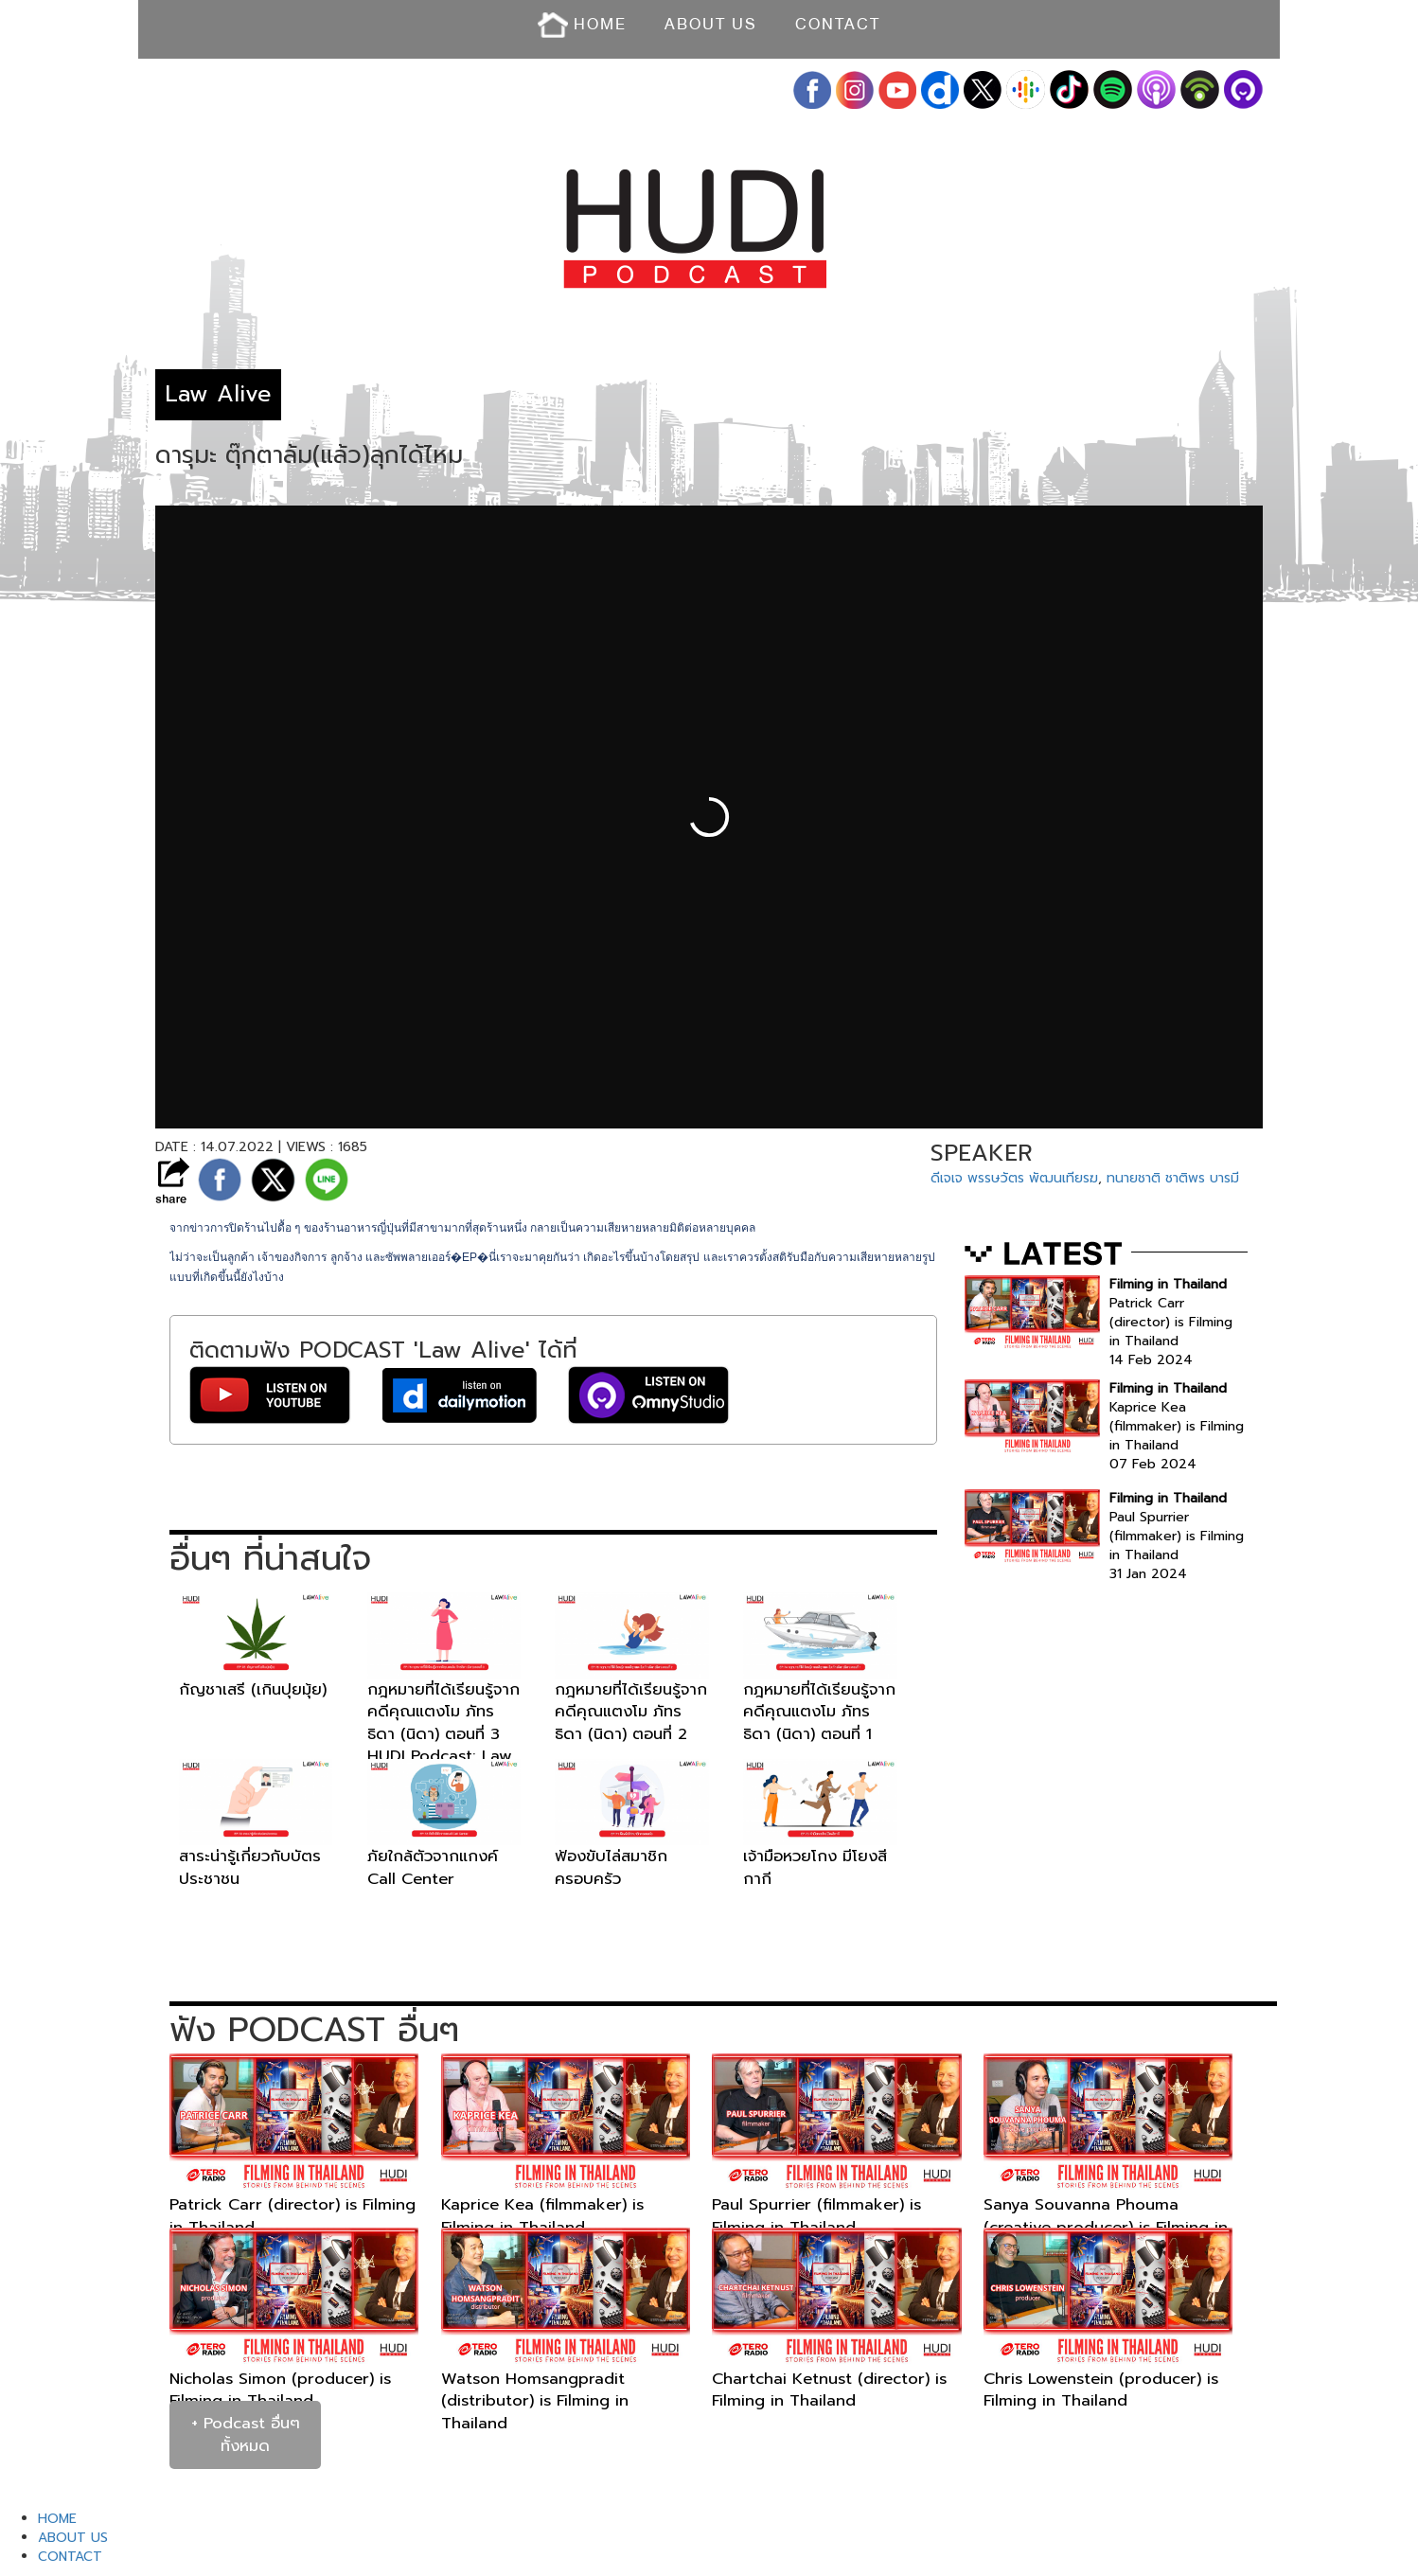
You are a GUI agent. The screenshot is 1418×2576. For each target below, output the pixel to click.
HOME (582, 24)
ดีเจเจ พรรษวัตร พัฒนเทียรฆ (1014, 1178)
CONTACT (837, 24)
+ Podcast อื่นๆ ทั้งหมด (245, 2434)
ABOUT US (711, 24)
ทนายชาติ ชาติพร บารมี (1173, 1178)
